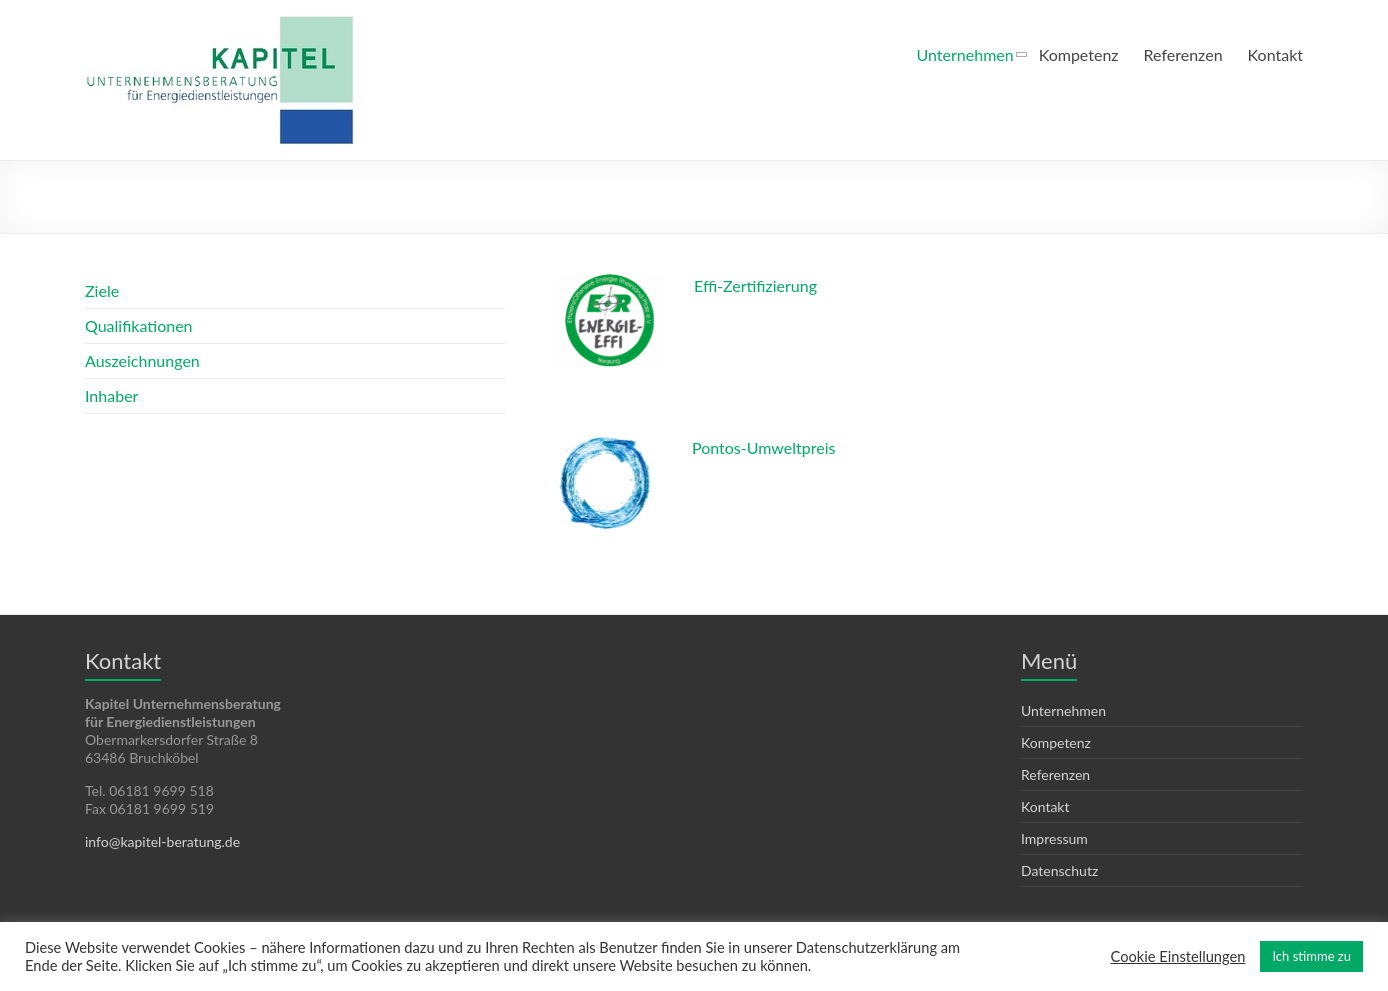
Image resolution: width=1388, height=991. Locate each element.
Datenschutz (1059, 870)
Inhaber (111, 395)
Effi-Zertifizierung (755, 285)
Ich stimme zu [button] (1311, 956)
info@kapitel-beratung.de (162, 841)
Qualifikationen (139, 325)
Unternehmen (965, 54)
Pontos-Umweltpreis (763, 447)
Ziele (102, 290)
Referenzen (1183, 54)
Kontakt (1275, 54)
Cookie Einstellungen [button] (1178, 956)
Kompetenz (1079, 54)
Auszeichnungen (142, 360)
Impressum (1054, 838)
